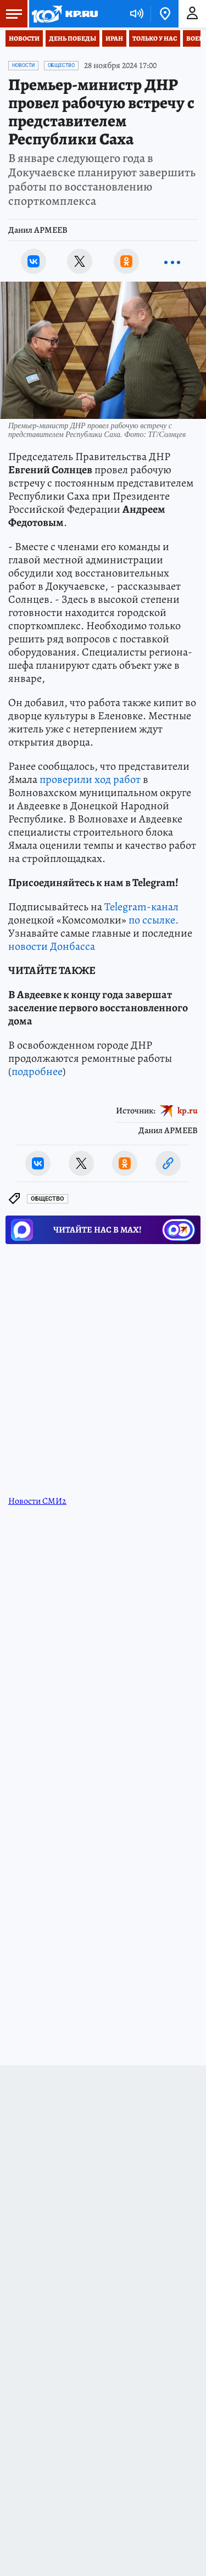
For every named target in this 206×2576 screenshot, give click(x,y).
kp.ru (187, 1111)
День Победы (72, 38)
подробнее (37, 1071)
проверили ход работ (90, 779)
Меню (11, 14)
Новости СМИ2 (37, 1501)
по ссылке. (154, 919)
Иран (114, 38)
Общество (61, 65)
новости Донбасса (51, 946)
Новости (24, 38)
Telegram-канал (141, 906)
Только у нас (154, 38)
